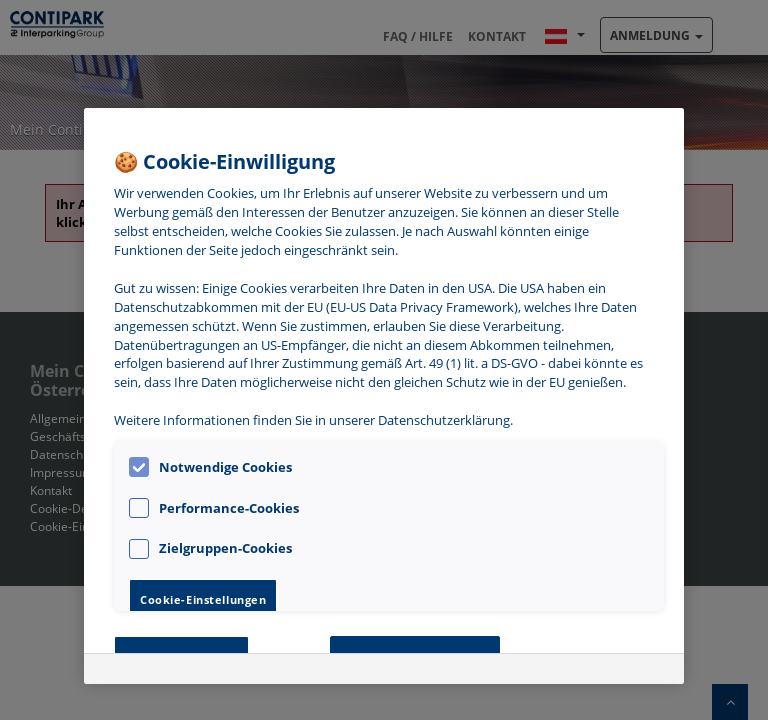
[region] (384, 396)
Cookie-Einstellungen (203, 599)
